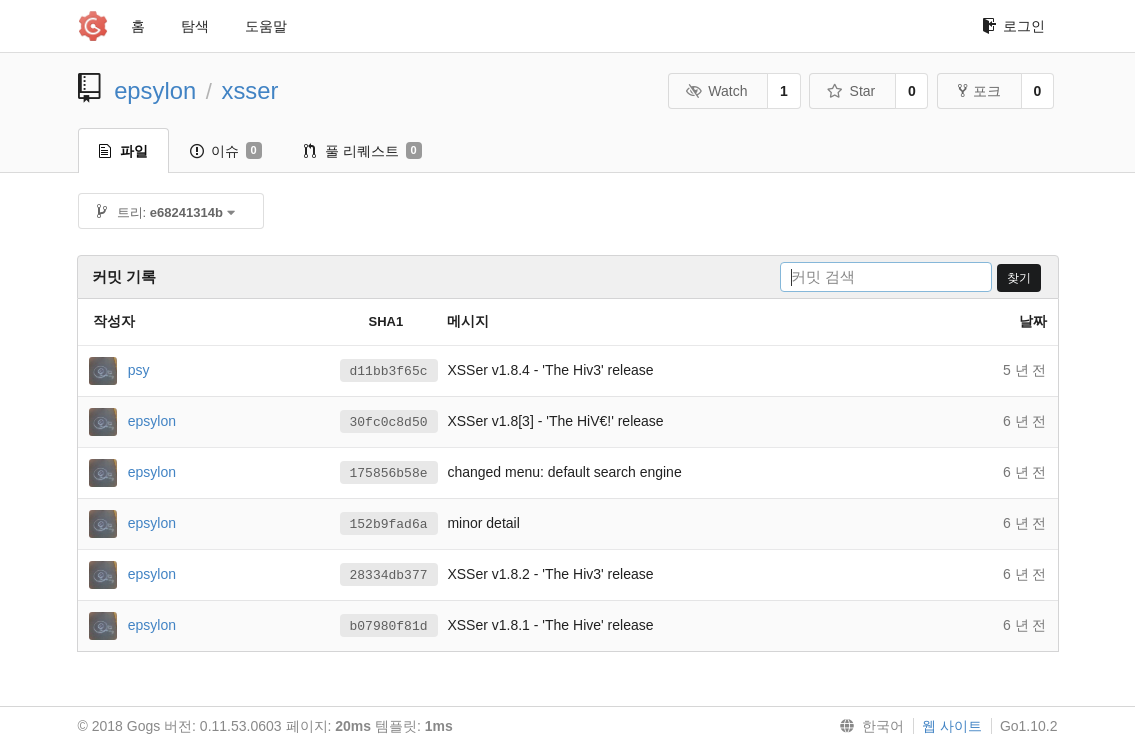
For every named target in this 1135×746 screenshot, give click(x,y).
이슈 (226, 151)
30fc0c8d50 (389, 422)
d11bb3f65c (389, 371)
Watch (717, 91)
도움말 (266, 26)
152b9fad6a (389, 524)
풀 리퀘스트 (363, 151)
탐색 (195, 26)
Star (851, 91)
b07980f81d (389, 626)
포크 (979, 91)
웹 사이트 (952, 726)
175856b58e (389, 473)
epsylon (155, 90)
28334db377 (389, 575)
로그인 (1013, 26)
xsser (250, 90)
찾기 (1019, 278)
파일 (123, 151)
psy (139, 369)
